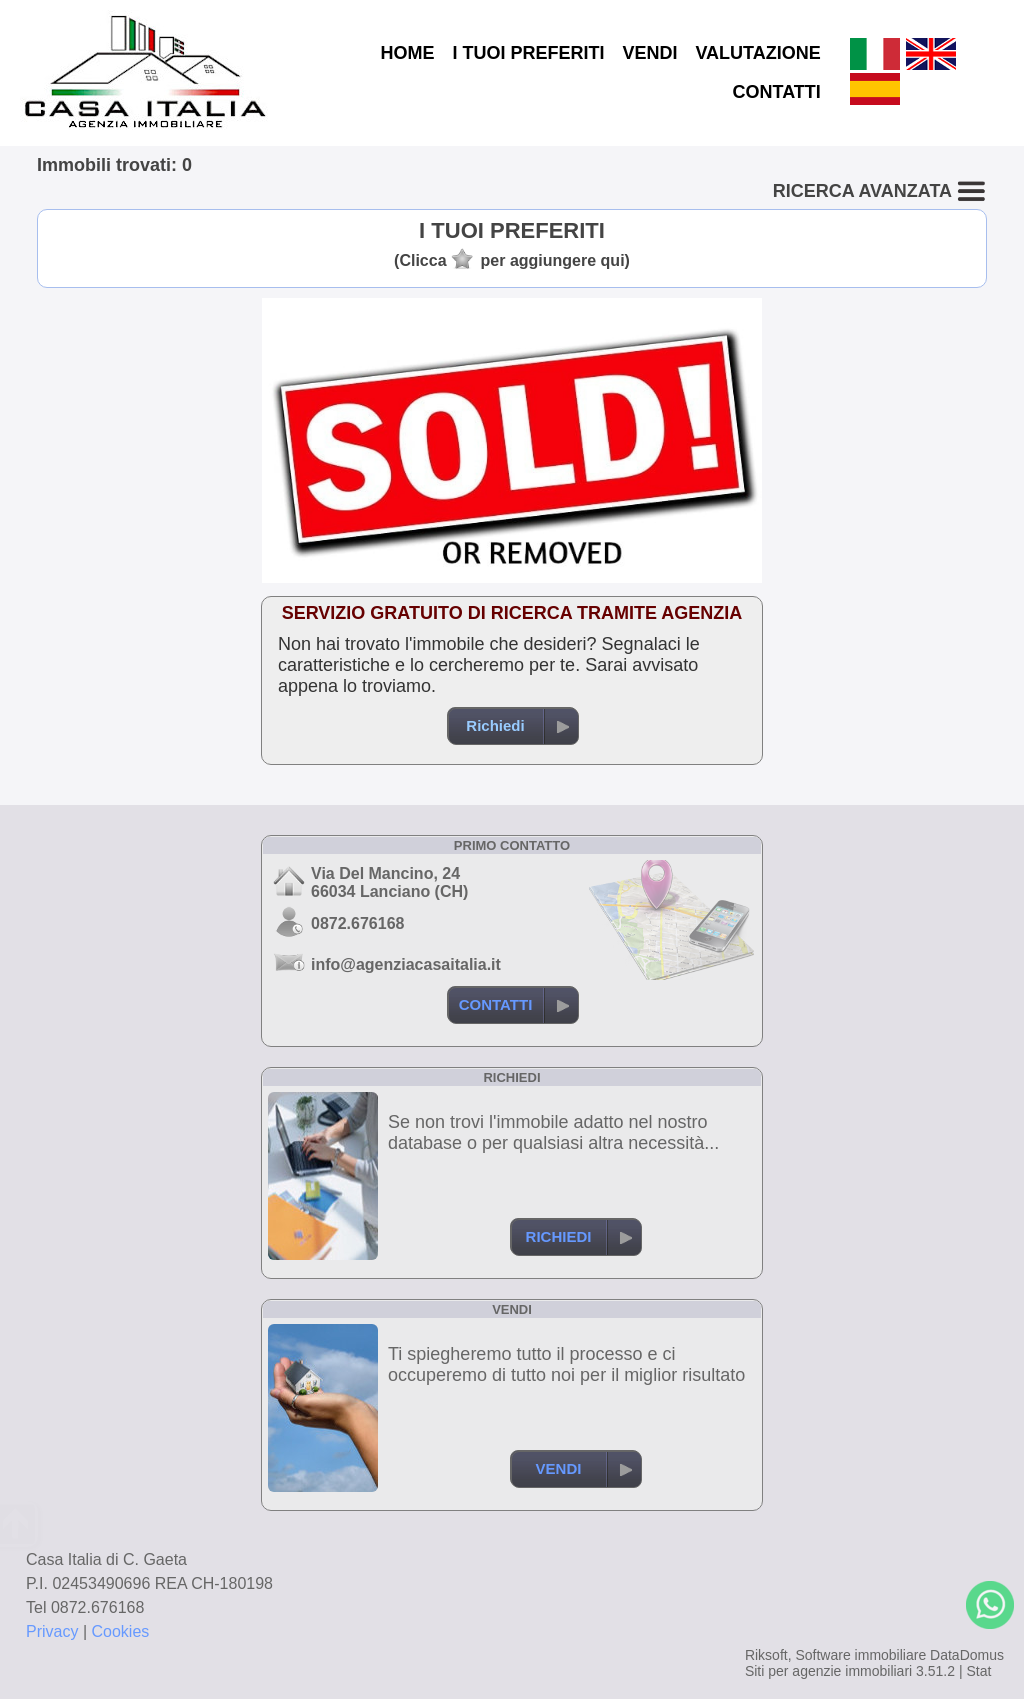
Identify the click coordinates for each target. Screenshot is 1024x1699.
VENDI (649, 53)
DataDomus (967, 1655)
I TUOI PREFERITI (528, 53)
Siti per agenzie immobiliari (828, 1671)
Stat (978, 1671)
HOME (407, 53)
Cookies (121, 1631)
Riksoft (766, 1655)
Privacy (52, 1631)
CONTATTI (776, 92)
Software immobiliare (860, 1655)
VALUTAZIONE (757, 53)
